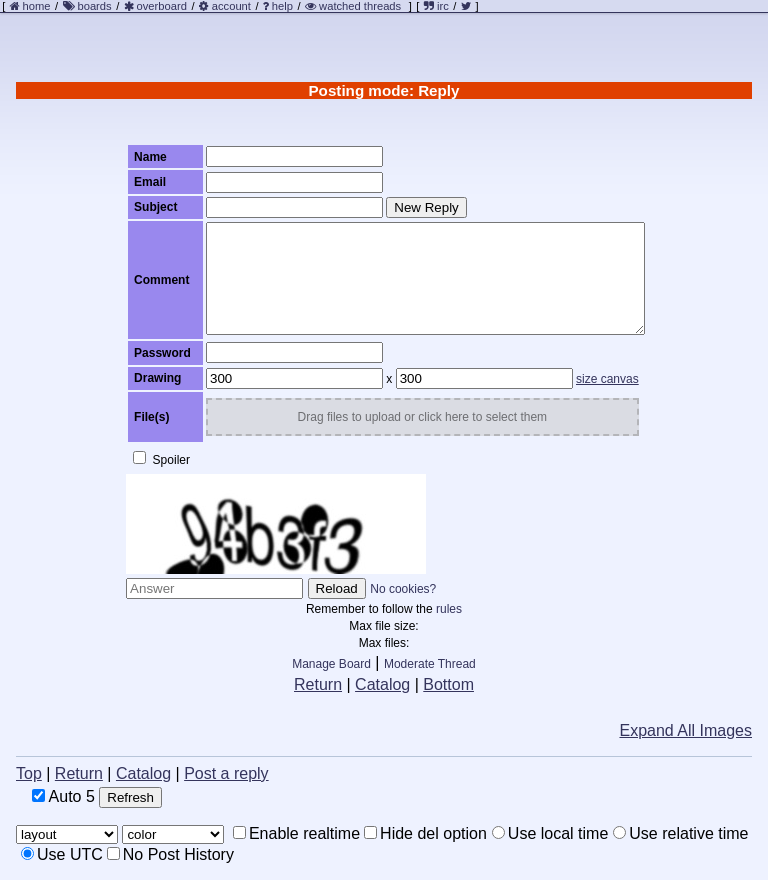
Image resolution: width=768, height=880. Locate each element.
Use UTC (62, 854)
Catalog (382, 684)
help (282, 6)
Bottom (448, 684)
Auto (63, 796)
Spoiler (161, 459)
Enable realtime (296, 833)
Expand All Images (685, 730)
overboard (162, 6)
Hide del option (425, 833)
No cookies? (403, 589)
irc (436, 6)
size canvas (607, 379)
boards (94, 6)
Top (29, 773)
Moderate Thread (430, 664)
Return (318, 684)
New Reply (426, 207)
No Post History (170, 854)
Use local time (550, 833)
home (37, 6)
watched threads (353, 6)
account (231, 6)
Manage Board (331, 664)
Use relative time (680, 833)
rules (449, 609)
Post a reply (226, 773)
